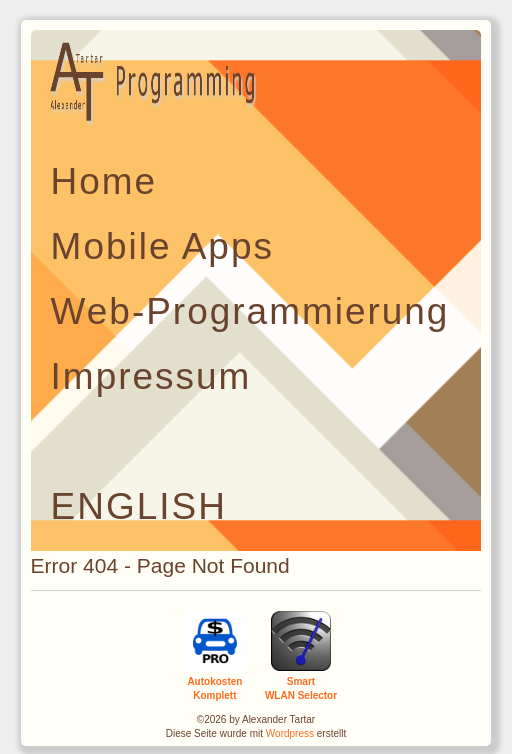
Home (104, 181)
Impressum (151, 376)
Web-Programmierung (250, 311)
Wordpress (290, 733)
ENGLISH (139, 506)
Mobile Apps (162, 246)
